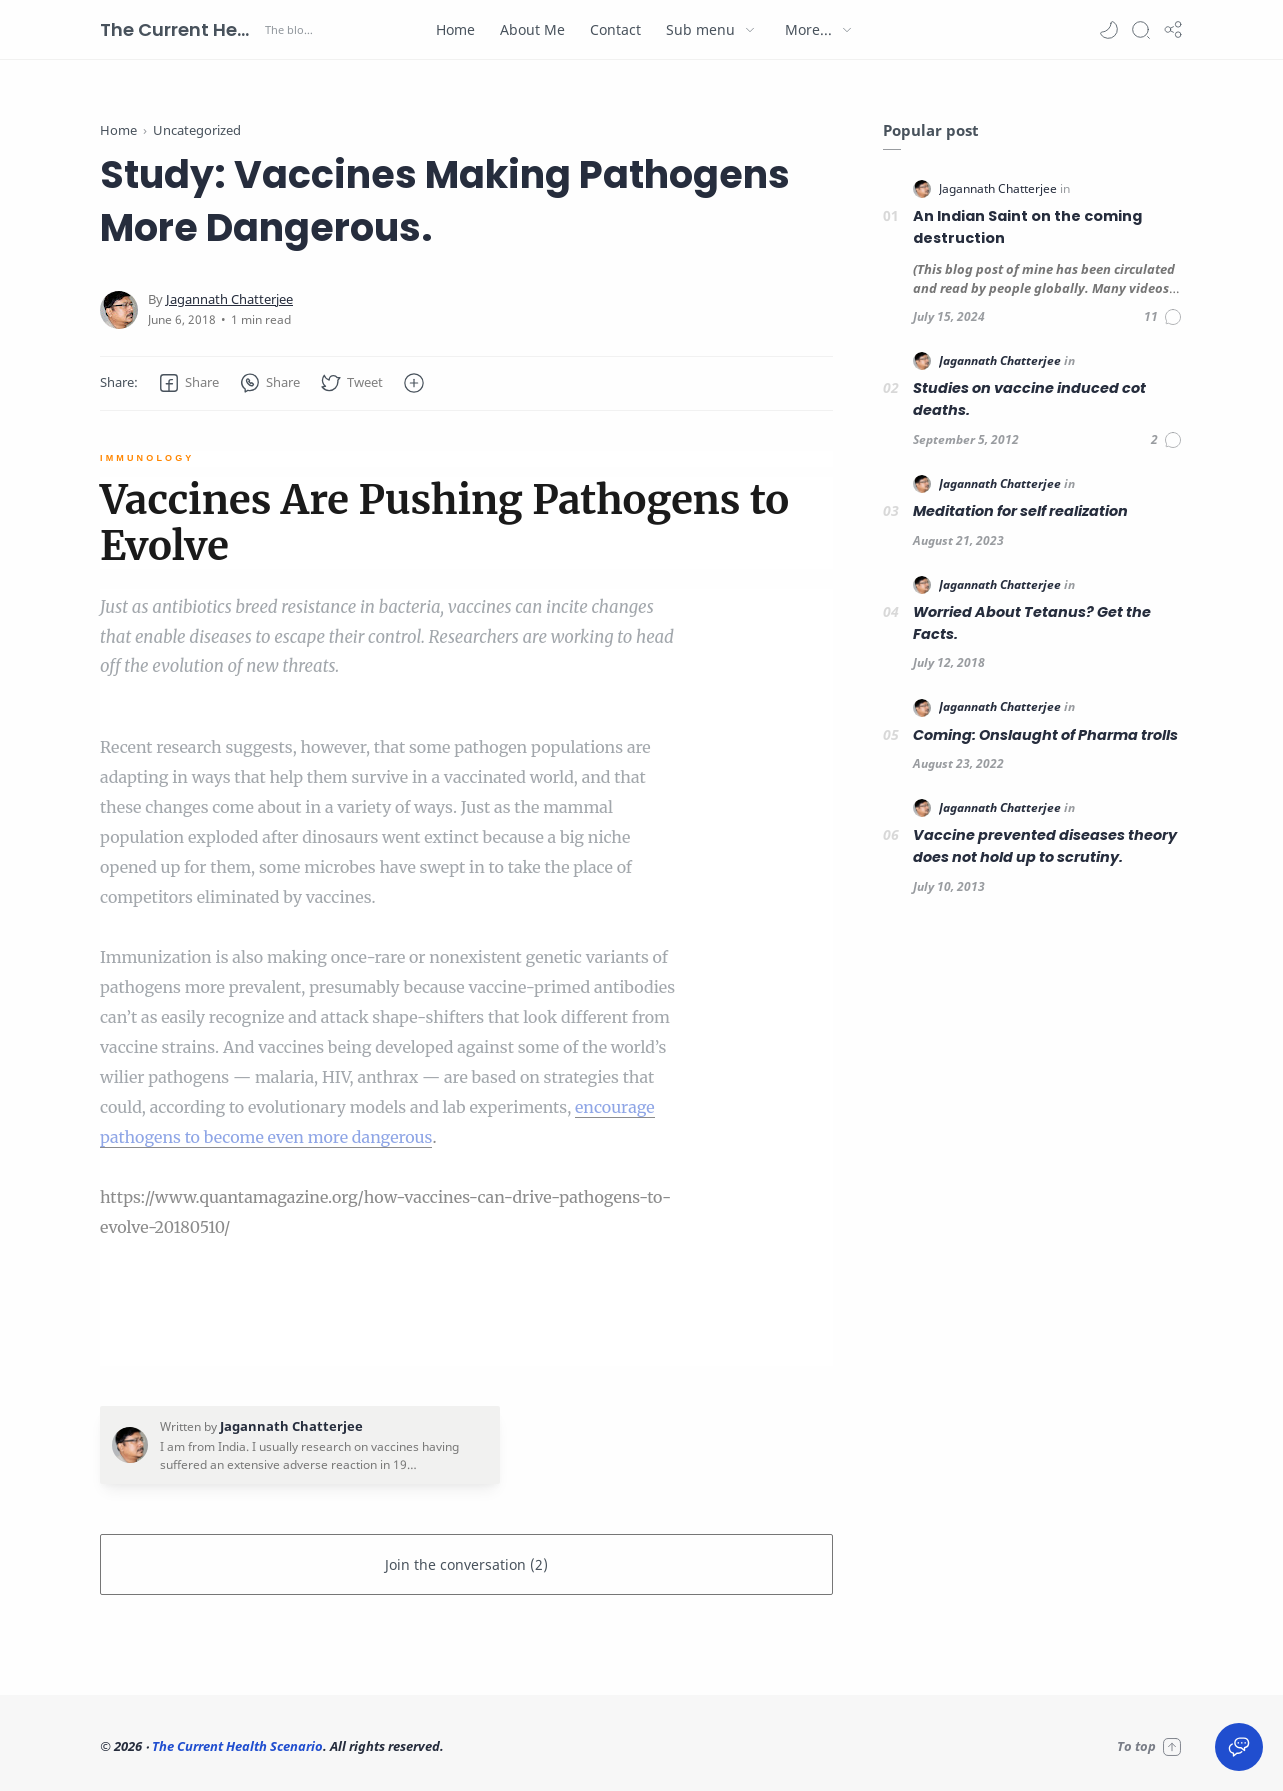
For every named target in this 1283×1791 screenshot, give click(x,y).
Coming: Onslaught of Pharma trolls (1045, 735)
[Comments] (1163, 317)
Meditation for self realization (1020, 511)
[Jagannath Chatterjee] (229, 299)
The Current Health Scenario (180, 29)
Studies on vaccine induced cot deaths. (1029, 399)
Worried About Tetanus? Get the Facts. (1032, 623)
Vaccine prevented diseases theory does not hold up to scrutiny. (1045, 846)
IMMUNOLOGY (147, 458)
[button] (1109, 30)
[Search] (1141, 30)
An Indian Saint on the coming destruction (1027, 227)
